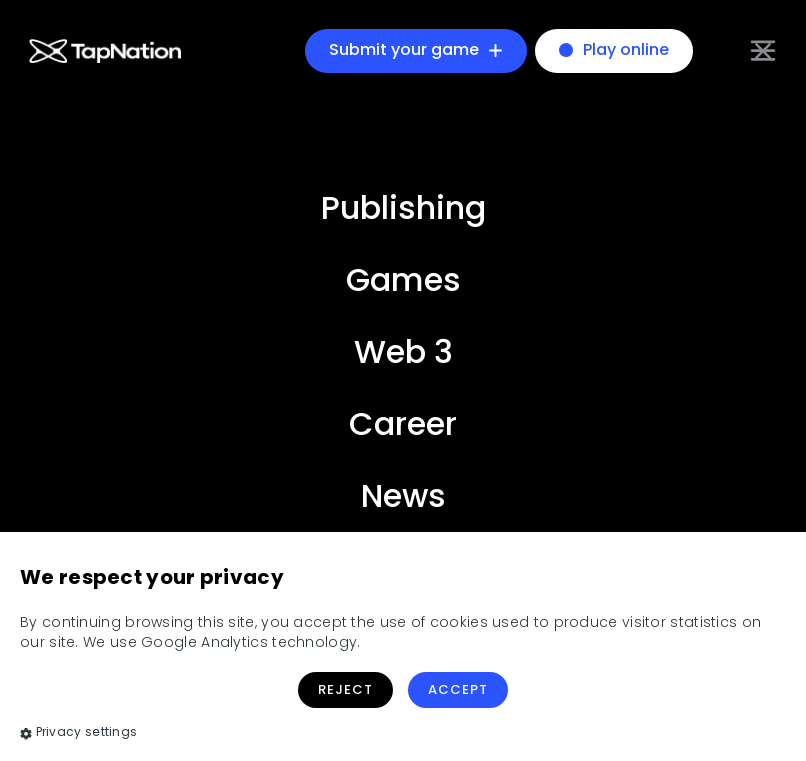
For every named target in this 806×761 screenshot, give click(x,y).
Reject (345, 689)
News (403, 495)
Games (403, 279)
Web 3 (403, 351)
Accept (458, 689)
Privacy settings (78, 731)
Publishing (403, 207)
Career (403, 423)
